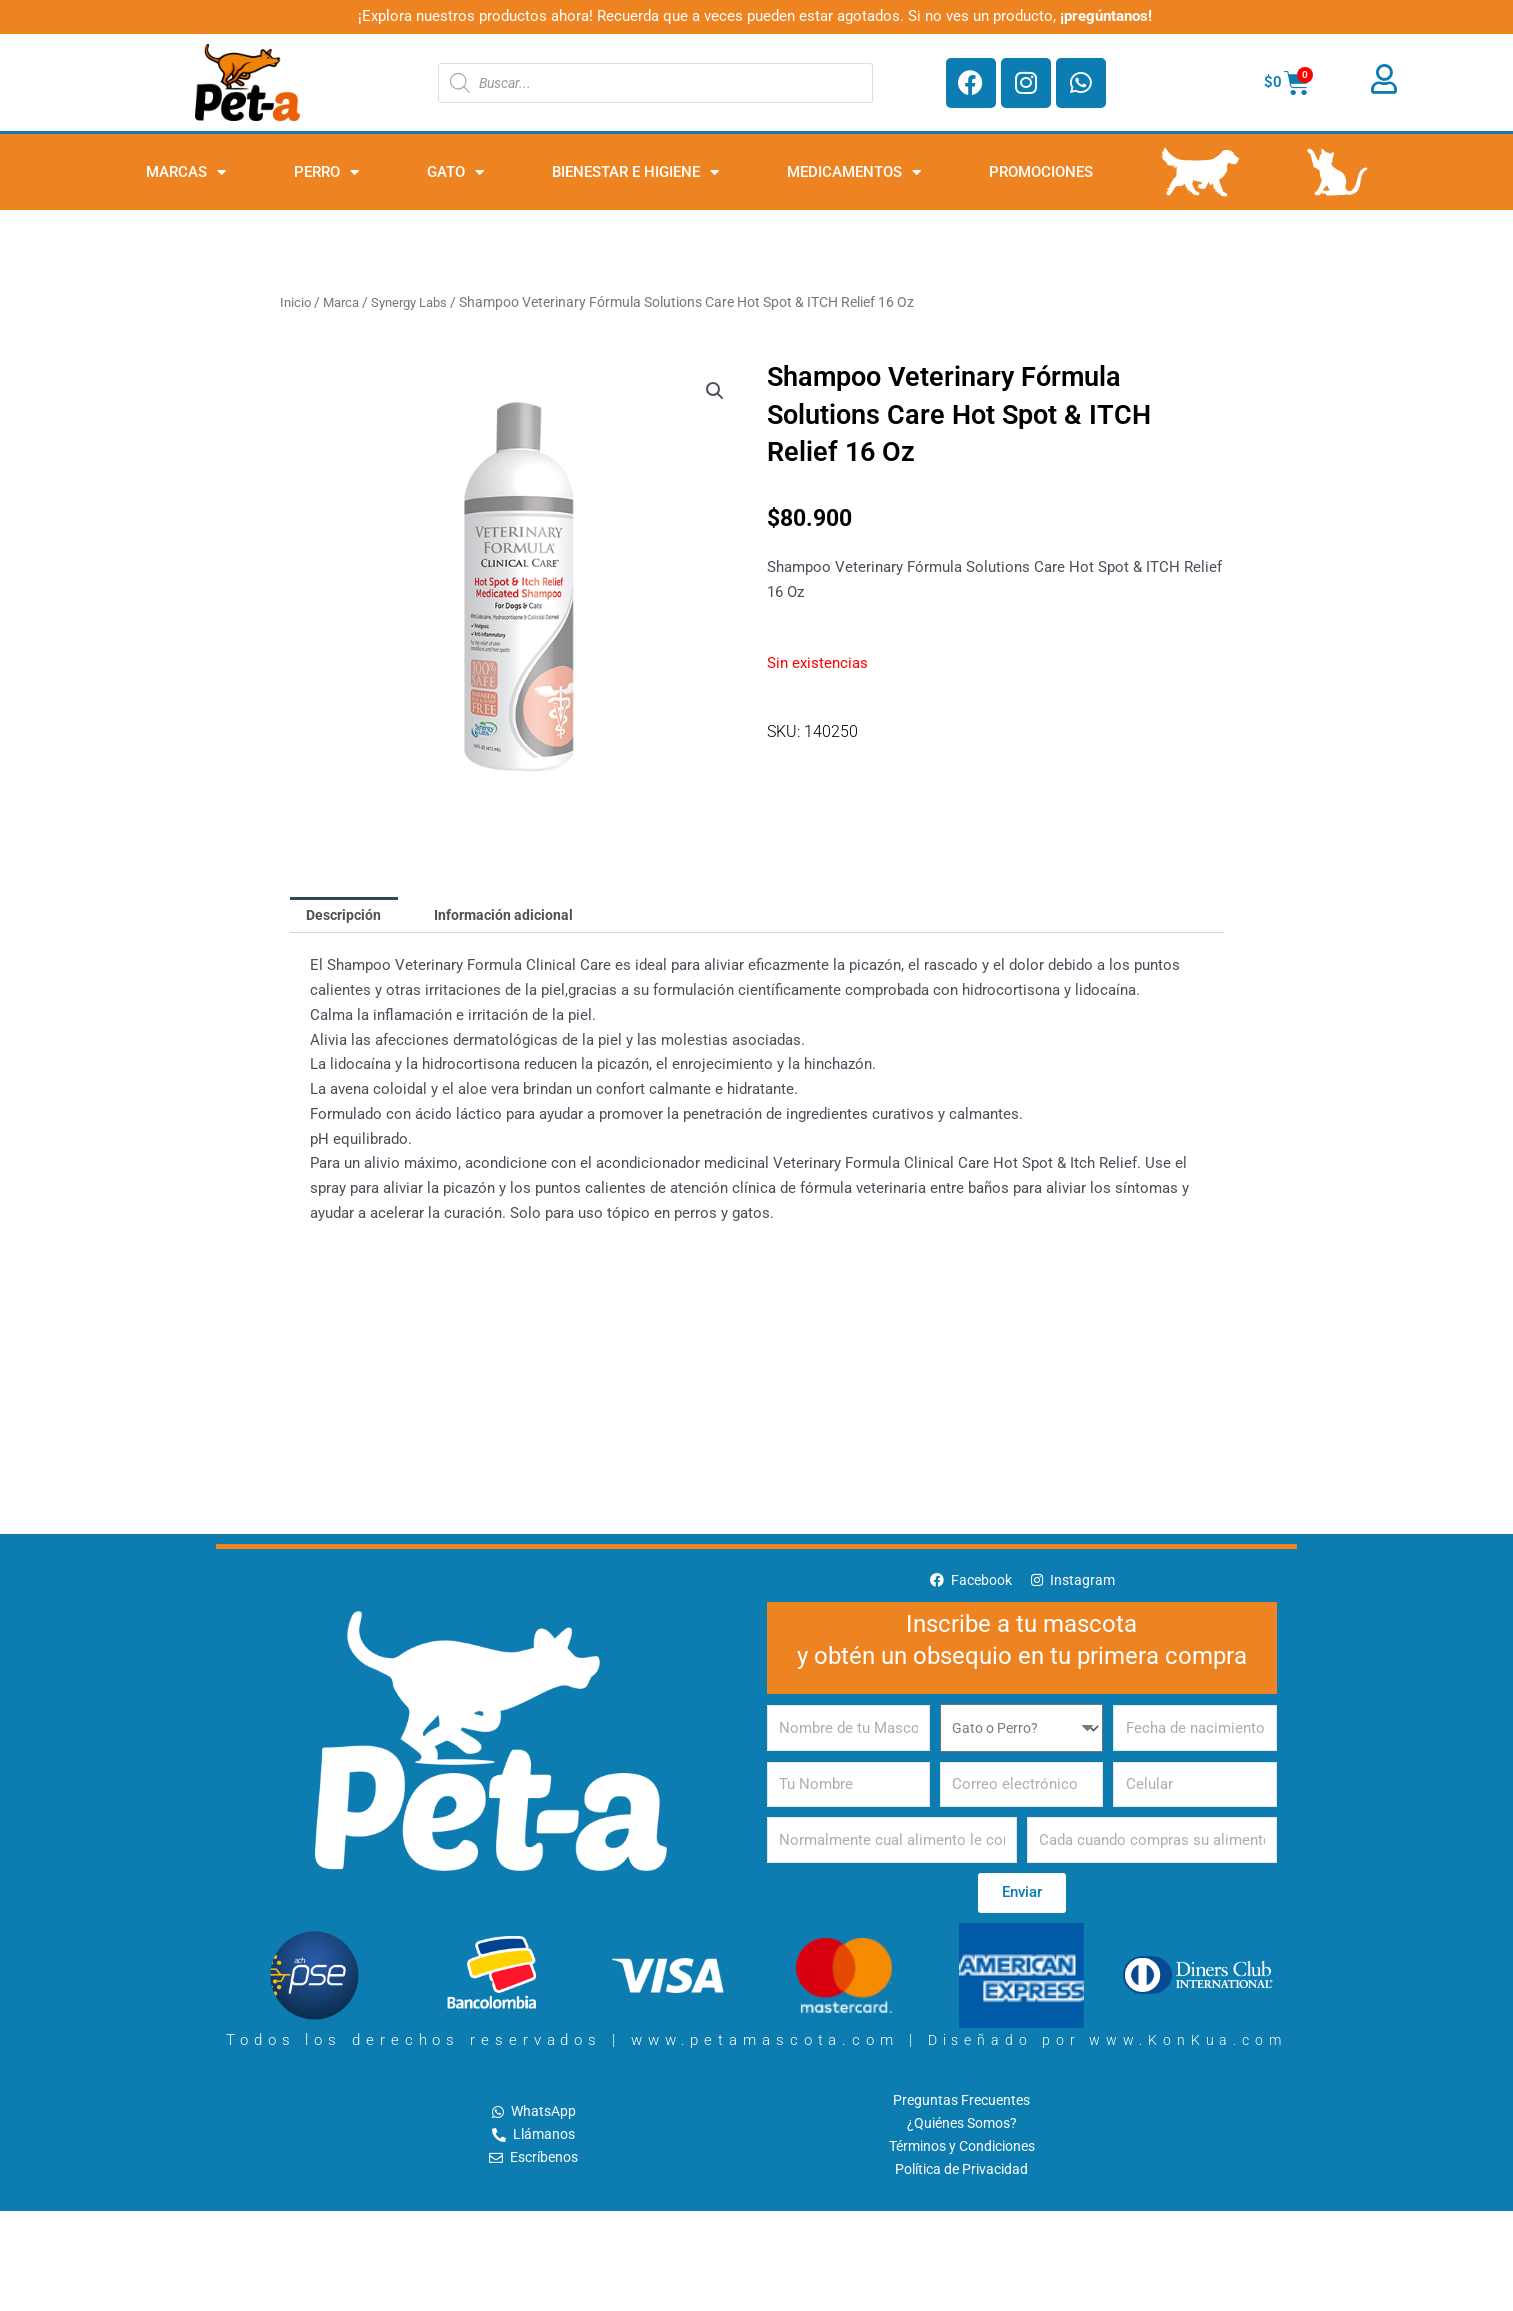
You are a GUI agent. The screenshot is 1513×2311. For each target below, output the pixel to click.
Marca (345, 302)
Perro (326, 172)
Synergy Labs (419, 302)
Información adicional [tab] (515, 916)
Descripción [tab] (348, 916)
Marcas (186, 172)
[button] (714, 392)
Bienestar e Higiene (635, 172)
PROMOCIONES (1041, 172)
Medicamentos (854, 172)
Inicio (296, 302)
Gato (455, 172)
